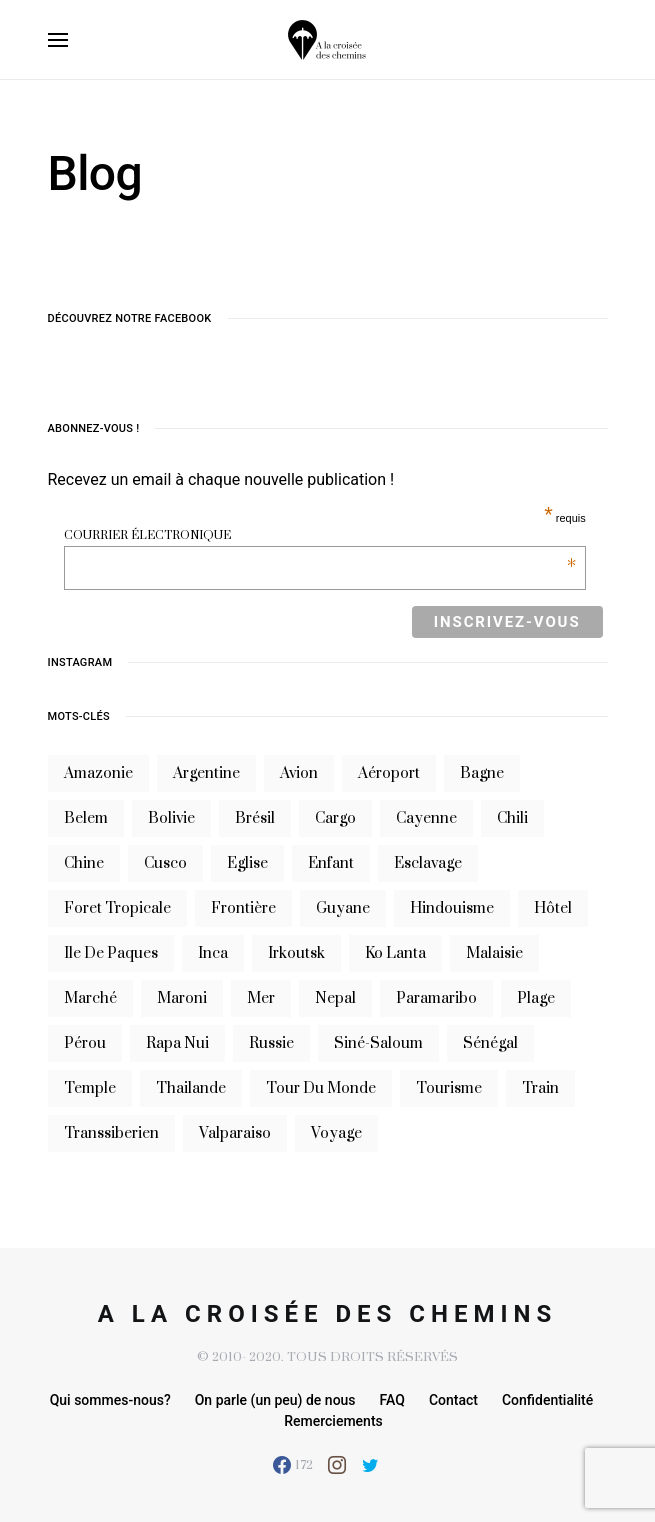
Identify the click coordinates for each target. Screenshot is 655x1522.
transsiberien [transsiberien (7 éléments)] (111, 1133)
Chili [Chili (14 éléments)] (512, 818)
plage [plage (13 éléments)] (536, 998)
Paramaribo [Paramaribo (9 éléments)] (436, 998)
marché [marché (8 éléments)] (90, 998)
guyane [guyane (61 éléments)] (343, 908)
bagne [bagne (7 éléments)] (482, 773)
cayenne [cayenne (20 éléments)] (426, 818)
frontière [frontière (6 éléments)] (243, 908)
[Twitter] (370, 1465)
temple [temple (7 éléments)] (90, 1088)
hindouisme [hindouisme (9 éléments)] (452, 908)
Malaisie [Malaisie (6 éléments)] (494, 953)
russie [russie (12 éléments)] (271, 1043)
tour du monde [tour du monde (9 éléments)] (321, 1088)
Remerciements (333, 1421)
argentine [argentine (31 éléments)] (206, 773)
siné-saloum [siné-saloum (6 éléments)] (378, 1043)
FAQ (392, 1400)
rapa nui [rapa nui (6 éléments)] (177, 1043)
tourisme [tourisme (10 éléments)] (449, 1088)
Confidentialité (547, 1400)
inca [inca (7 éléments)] (213, 953)
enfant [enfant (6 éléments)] (331, 863)
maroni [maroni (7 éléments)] (182, 998)
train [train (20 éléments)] (540, 1088)
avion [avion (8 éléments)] (299, 773)
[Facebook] (293, 1465)
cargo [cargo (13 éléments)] (335, 818)
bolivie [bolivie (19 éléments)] (171, 818)
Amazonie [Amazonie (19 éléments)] (98, 773)
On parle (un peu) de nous (275, 1400)
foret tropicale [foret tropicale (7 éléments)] (117, 908)
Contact (453, 1400)
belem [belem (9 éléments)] (86, 818)
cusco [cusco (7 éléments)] (165, 863)
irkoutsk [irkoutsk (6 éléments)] (296, 953)
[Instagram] (337, 1465)
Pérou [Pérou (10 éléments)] (85, 1043)
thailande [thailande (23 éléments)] (191, 1088)
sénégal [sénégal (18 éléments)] (490, 1043)
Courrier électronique (319, 535)
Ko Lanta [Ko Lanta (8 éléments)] (395, 953)
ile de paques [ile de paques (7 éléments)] (111, 953)
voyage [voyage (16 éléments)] (336, 1133)
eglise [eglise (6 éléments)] (247, 863)
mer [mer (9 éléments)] (261, 998)
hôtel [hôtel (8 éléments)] (553, 908)
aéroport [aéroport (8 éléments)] (389, 773)
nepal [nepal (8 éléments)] (335, 998)
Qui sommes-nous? (110, 1400)
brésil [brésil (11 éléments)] (255, 818)
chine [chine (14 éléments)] (84, 863)
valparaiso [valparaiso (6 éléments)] (235, 1133)
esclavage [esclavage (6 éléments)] (428, 863)
